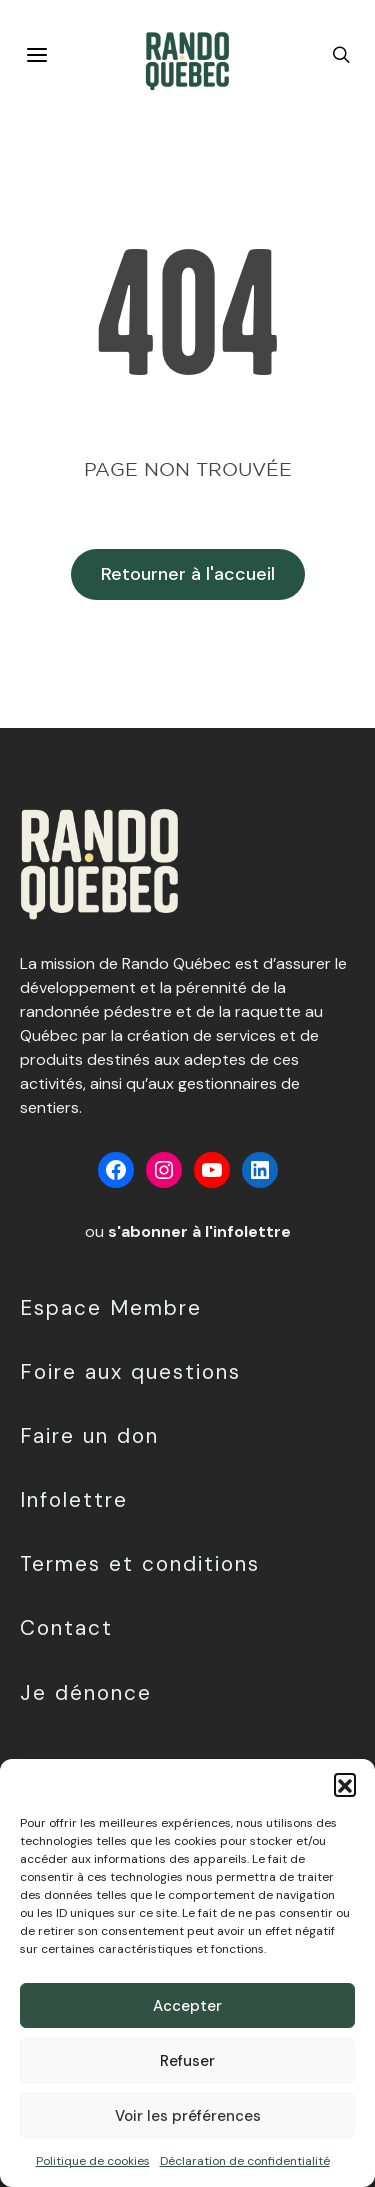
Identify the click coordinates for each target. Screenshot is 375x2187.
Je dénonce (86, 1692)
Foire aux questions (130, 1371)
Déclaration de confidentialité (245, 2161)
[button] (345, 1784)
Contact (66, 1627)
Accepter (187, 2006)
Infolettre (74, 1499)
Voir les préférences (188, 2116)
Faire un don (89, 1435)
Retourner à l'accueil (188, 574)
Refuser (187, 2061)
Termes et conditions (140, 1563)
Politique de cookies (93, 2161)
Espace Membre (111, 1307)
